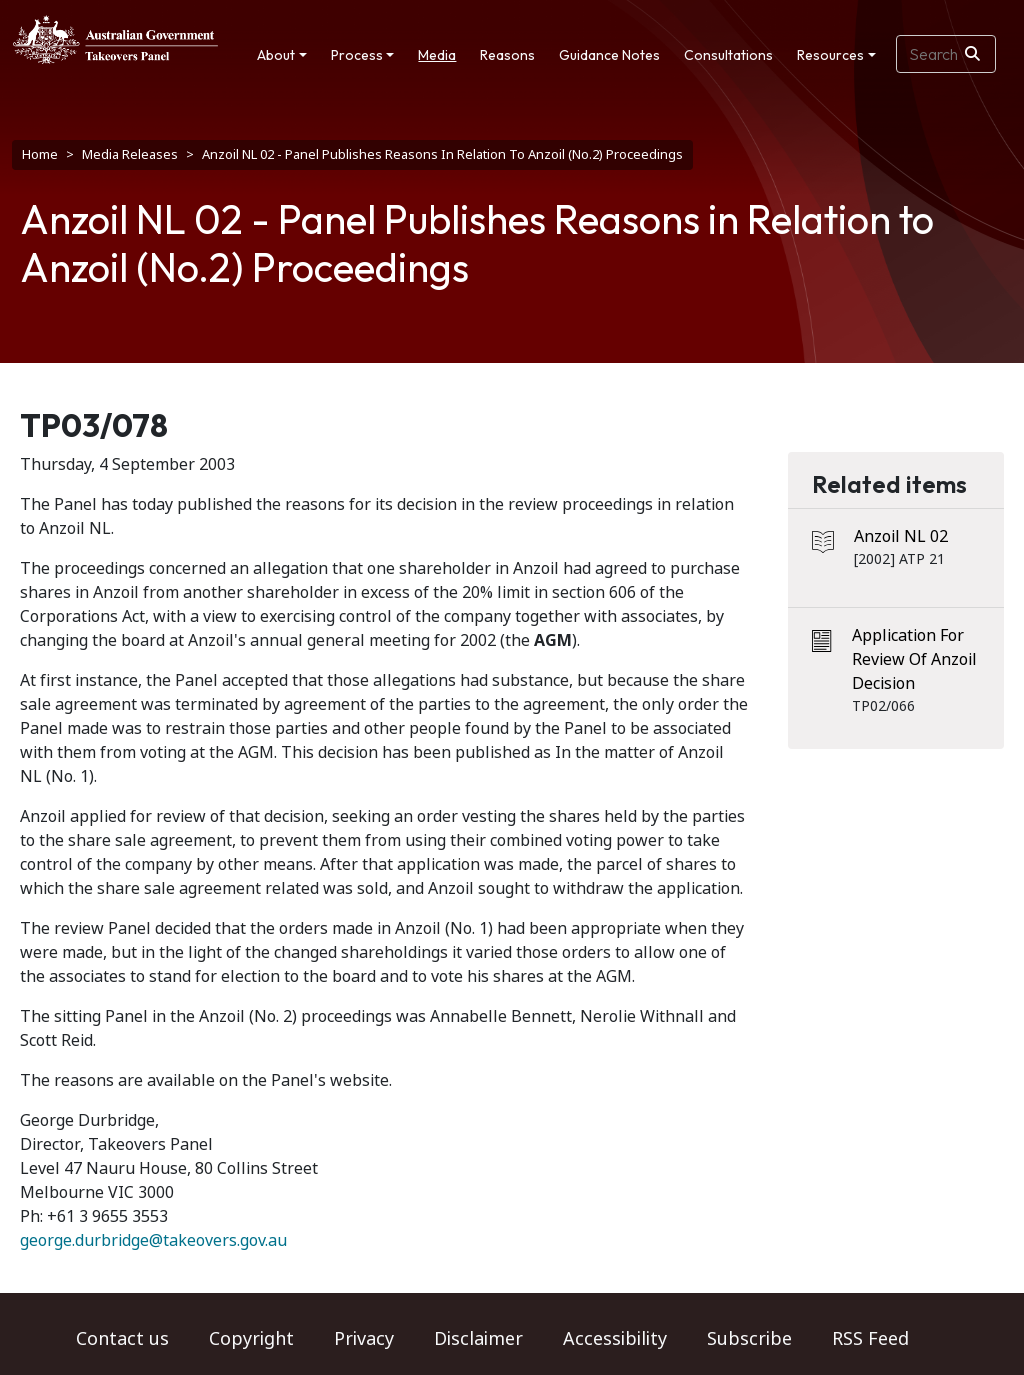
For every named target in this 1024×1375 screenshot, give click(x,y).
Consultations (728, 55)
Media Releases (130, 154)
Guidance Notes (609, 55)
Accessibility (615, 1339)
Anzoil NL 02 (901, 536)
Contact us (122, 1339)
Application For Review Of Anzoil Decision (914, 659)
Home (40, 154)
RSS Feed (870, 1339)
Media (437, 55)
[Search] (972, 54)
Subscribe (749, 1339)
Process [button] (357, 55)
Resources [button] (830, 55)
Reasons (507, 55)
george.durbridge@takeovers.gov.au (153, 1240)
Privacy (364, 1339)
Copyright (251, 1339)
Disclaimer (478, 1339)
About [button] (276, 55)
